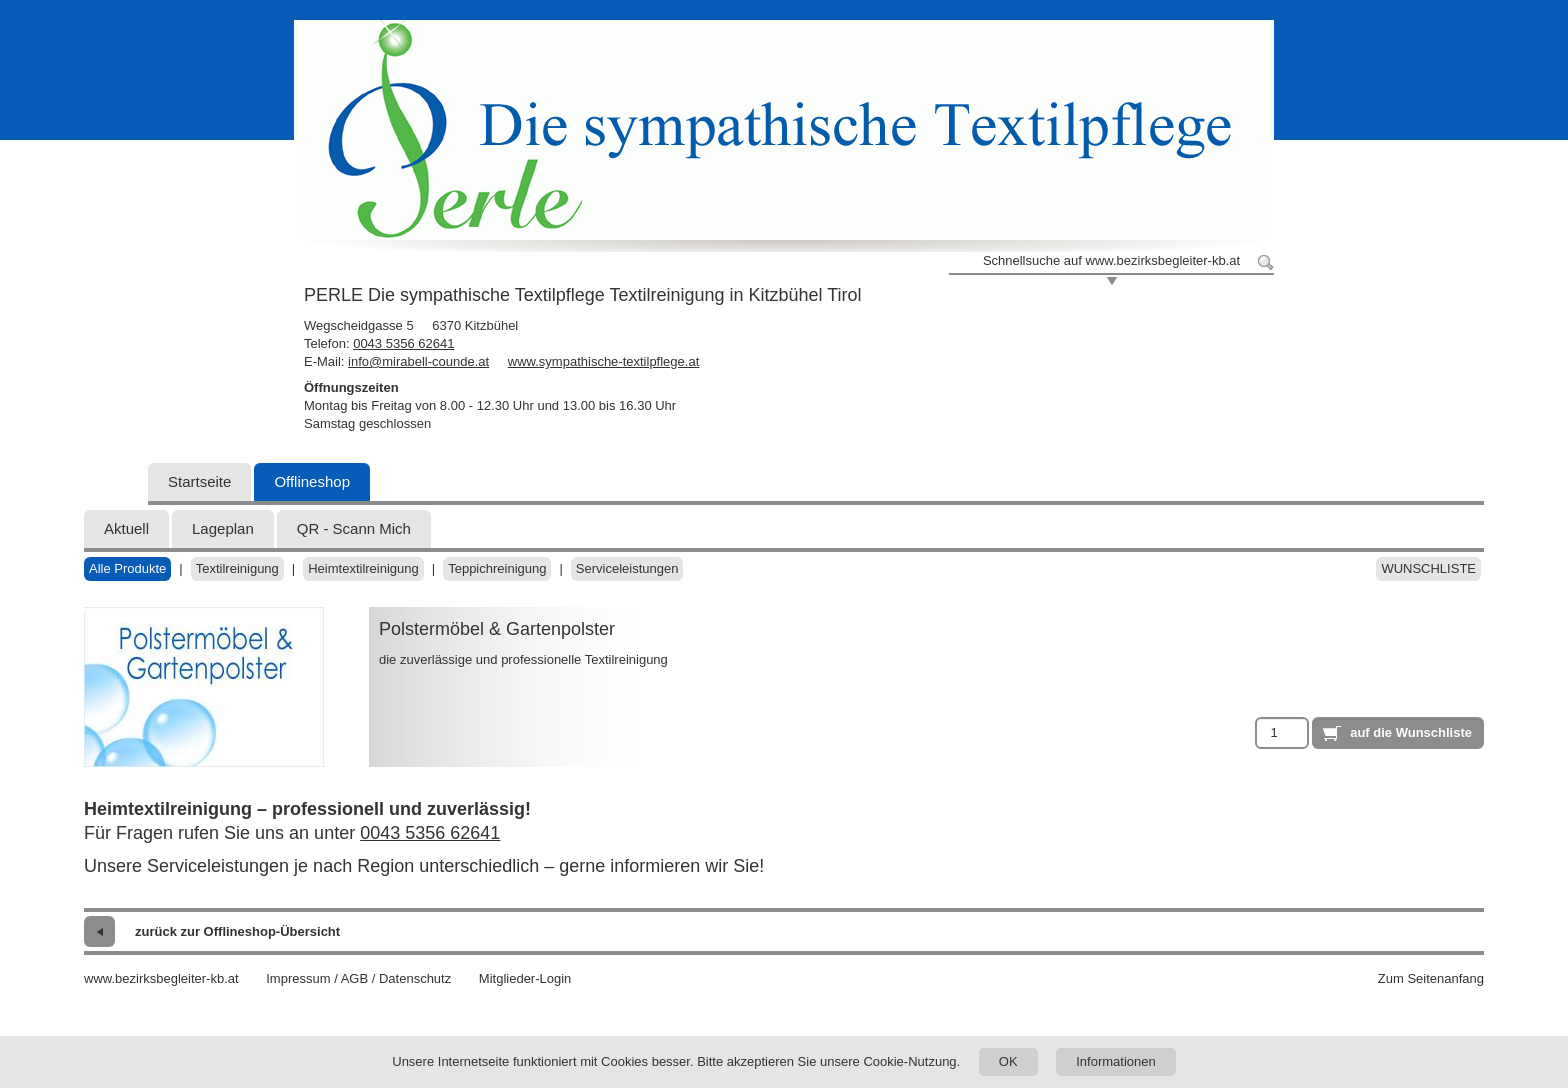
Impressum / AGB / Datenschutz (358, 978)
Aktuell (126, 528)
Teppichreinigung (497, 568)
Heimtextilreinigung (363, 568)
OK (1008, 1061)
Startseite (199, 481)
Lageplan (223, 528)
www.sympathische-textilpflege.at (603, 361)
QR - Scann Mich (354, 528)
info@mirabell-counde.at (418, 361)
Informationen (1116, 1061)
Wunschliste (1428, 568)
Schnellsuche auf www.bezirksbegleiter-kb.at (1111, 260)
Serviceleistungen (627, 568)
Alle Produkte (127, 568)
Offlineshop (312, 481)
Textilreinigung (237, 568)
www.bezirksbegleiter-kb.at (161, 978)
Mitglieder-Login (525, 978)
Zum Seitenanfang (1431, 978)
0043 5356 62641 (403, 343)
